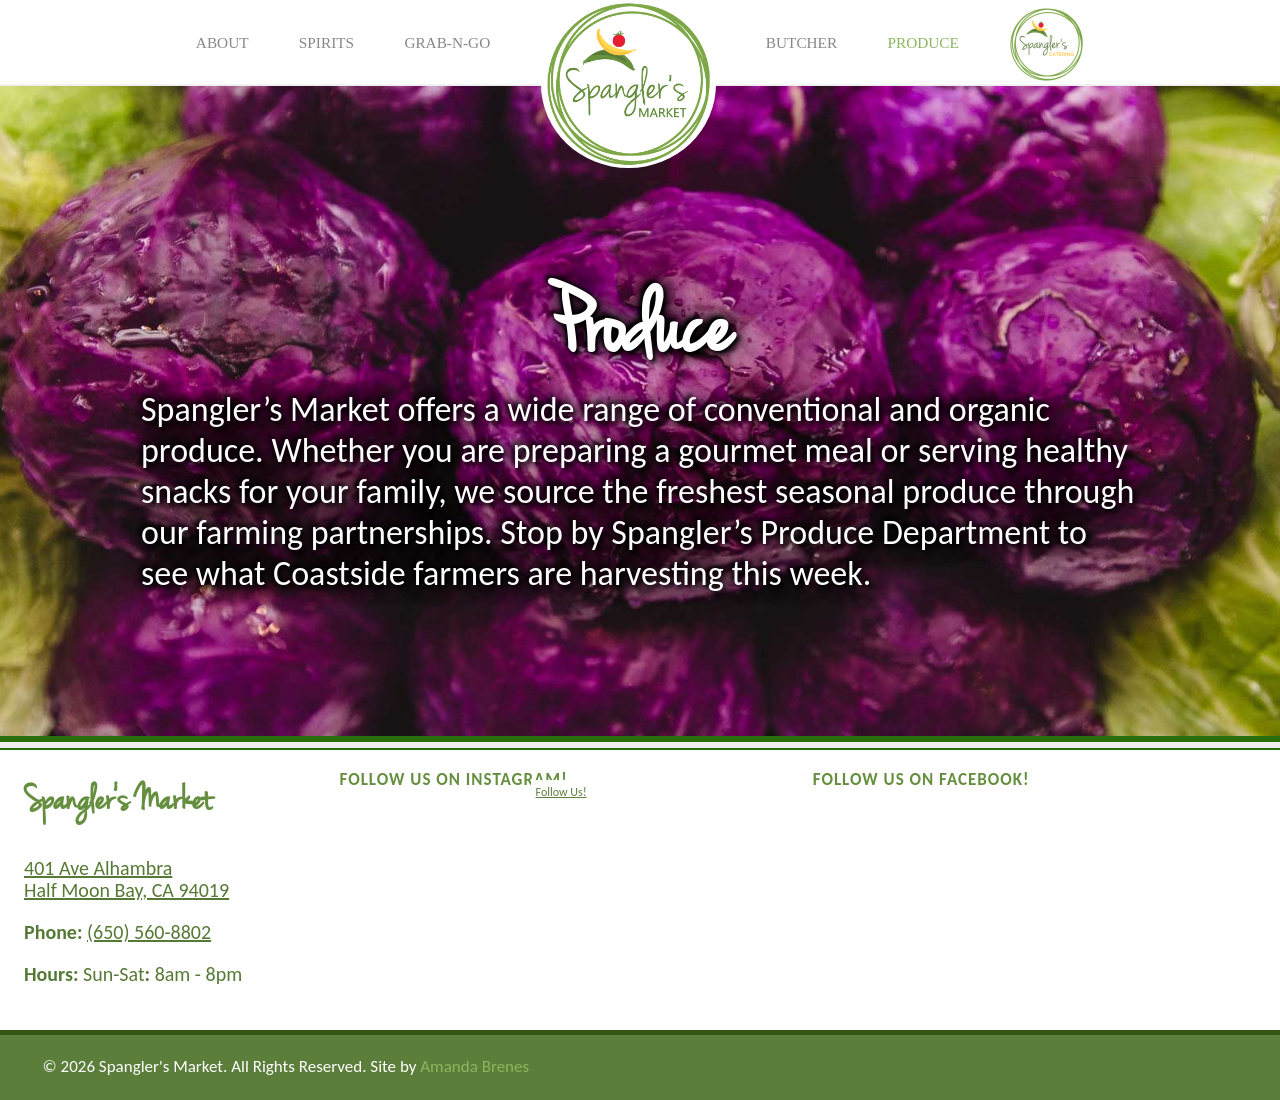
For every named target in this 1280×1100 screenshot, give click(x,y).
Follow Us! (561, 792)
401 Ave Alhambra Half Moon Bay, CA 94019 (126, 879)
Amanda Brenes (474, 1066)
